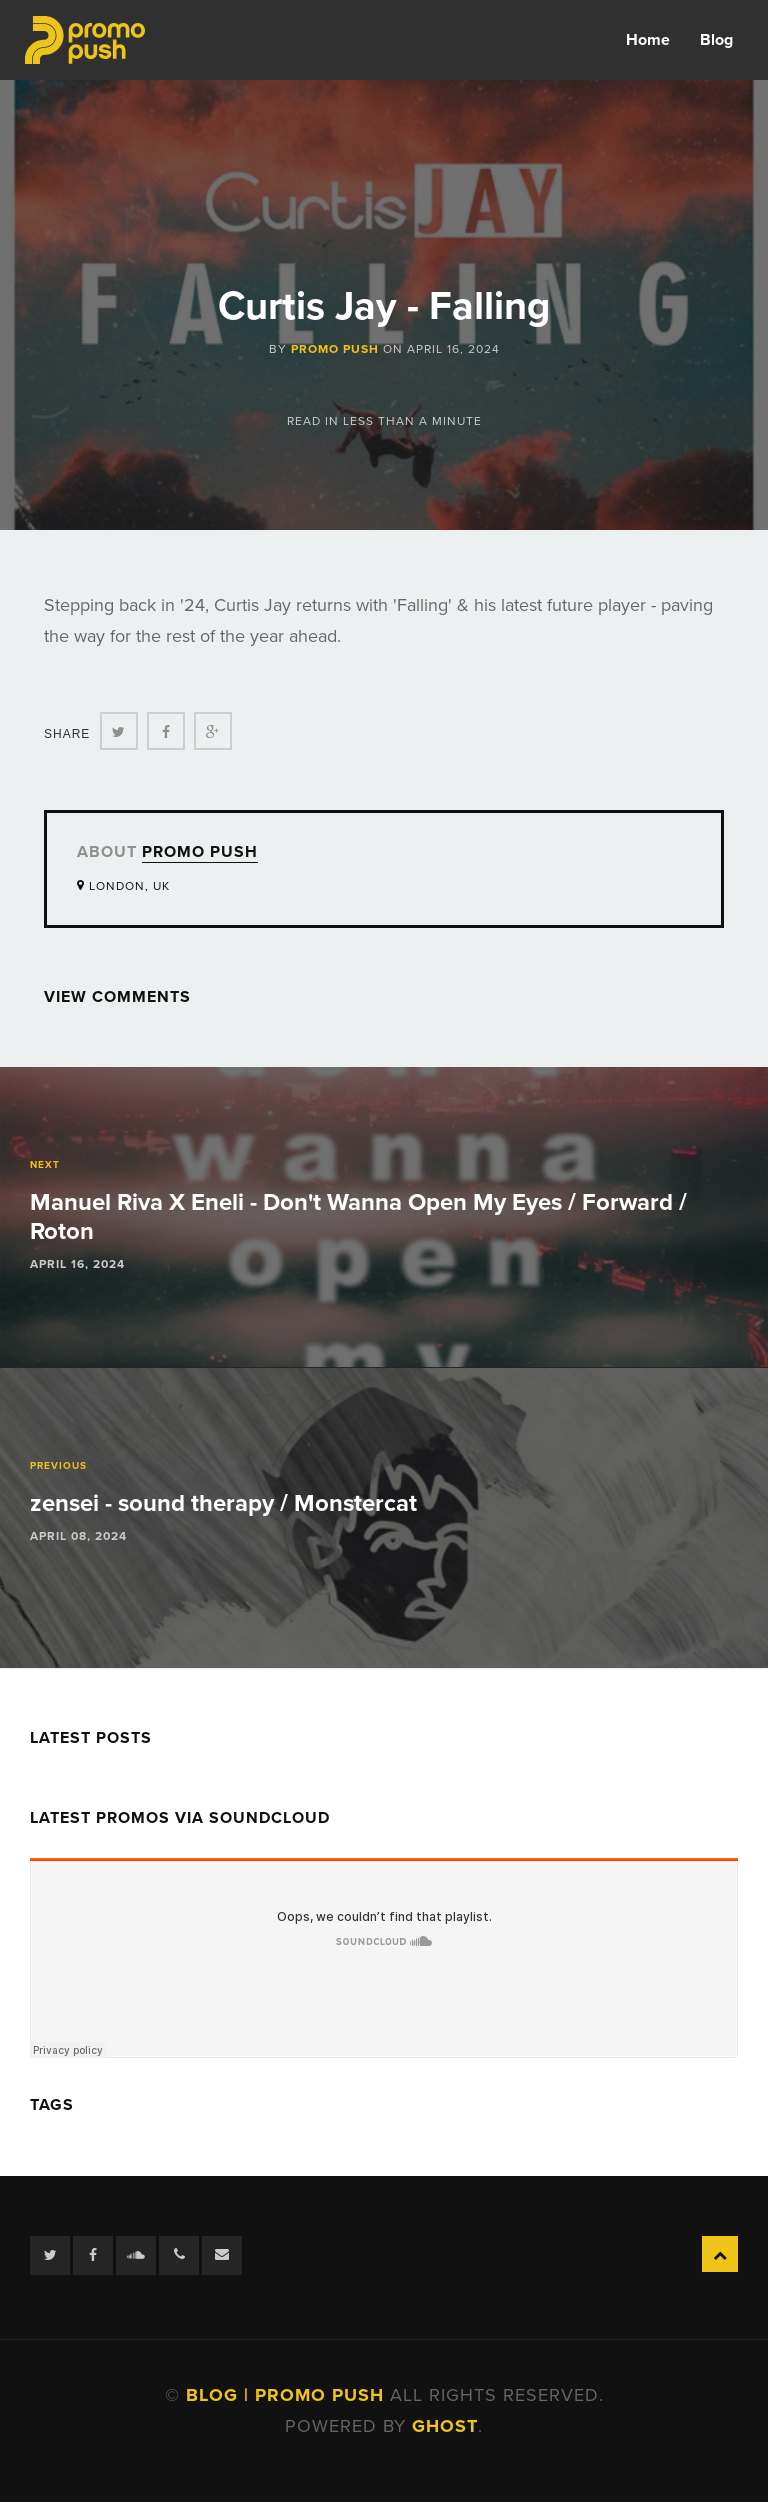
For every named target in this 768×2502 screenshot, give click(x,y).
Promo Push (335, 349)
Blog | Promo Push (288, 2395)
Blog (716, 40)
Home (648, 40)
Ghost (445, 2426)
